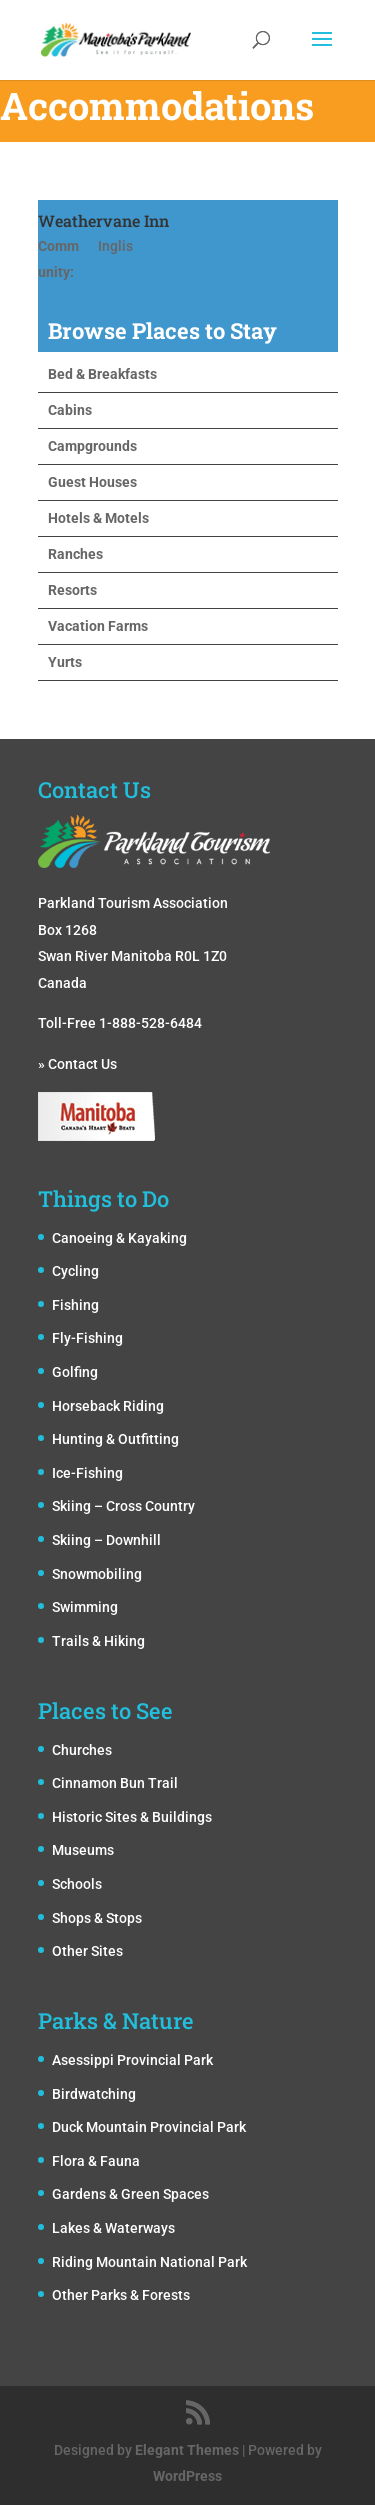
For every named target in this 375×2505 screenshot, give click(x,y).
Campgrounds (92, 446)
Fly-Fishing (87, 1338)
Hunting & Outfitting (115, 1439)
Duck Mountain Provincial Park (149, 2127)
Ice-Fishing (87, 1473)
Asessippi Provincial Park (132, 2060)
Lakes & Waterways (113, 2228)
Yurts (65, 662)
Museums (83, 1850)
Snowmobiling (97, 1574)
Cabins (70, 410)
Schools (77, 1884)
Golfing (75, 1372)
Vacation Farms (98, 626)
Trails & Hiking (98, 1641)
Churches (82, 1750)
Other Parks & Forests (121, 2295)
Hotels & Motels (98, 518)
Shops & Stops (97, 1918)
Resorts (72, 590)
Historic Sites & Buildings (132, 1817)
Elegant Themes (187, 2450)
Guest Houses (92, 482)
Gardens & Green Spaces (130, 2194)
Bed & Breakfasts (102, 374)
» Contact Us (77, 1064)
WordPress (187, 2476)
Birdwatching (94, 2094)
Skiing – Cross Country (123, 1506)
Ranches (75, 554)
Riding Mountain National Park (149, 2262)
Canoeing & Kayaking (119, 1238)
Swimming (85, 1607)
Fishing (75, 1305)
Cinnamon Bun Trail (115, 1783)
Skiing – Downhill (106, 1540)
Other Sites (87, 1951)
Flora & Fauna (96, 2161)
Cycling (75, 1271)
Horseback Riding (108, 1406)
